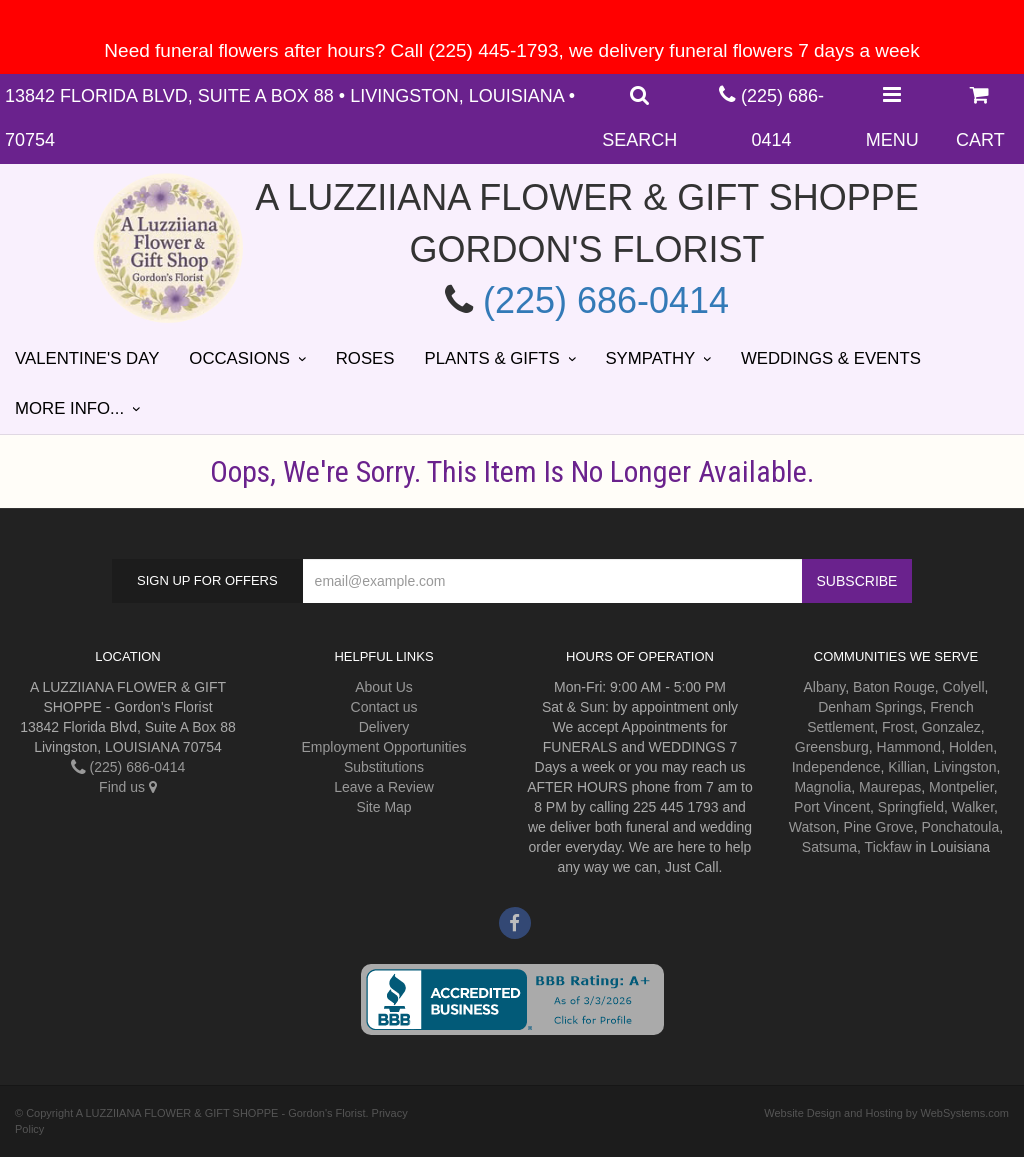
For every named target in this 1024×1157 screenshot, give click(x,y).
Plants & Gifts (491, 358)
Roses (365, 358)
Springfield (911, 807)
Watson (812, 827)
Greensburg (832, 747)
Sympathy (650, 358)
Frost (898, 727)
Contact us (384, 707)
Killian (906, 767)
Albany (825, 687)
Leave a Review (384, 787)
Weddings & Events (831, 358)
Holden (971, 747)
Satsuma (829, 847)
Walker (973, 807)
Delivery (384, 727)
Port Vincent (832, 807)
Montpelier (961, 787)
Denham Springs (870, 707)
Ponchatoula (960, 827)
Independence (836, 767)
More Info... (69, 408)
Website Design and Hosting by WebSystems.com (886, 1113)
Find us (128, 787)
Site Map (383, 807)
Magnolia (822, 787)
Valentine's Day (87, 358)
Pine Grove (879, 827)
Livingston (964, 767)
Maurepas (890, 787)
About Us (384, 687)
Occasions (239, 358)
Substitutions (384, 767)
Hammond (909, 747)
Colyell (964, 687)
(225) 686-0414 (606, 300)
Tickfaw (888, 847)
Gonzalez (951, 727)
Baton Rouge (894, 687)
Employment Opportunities (384, 747)
